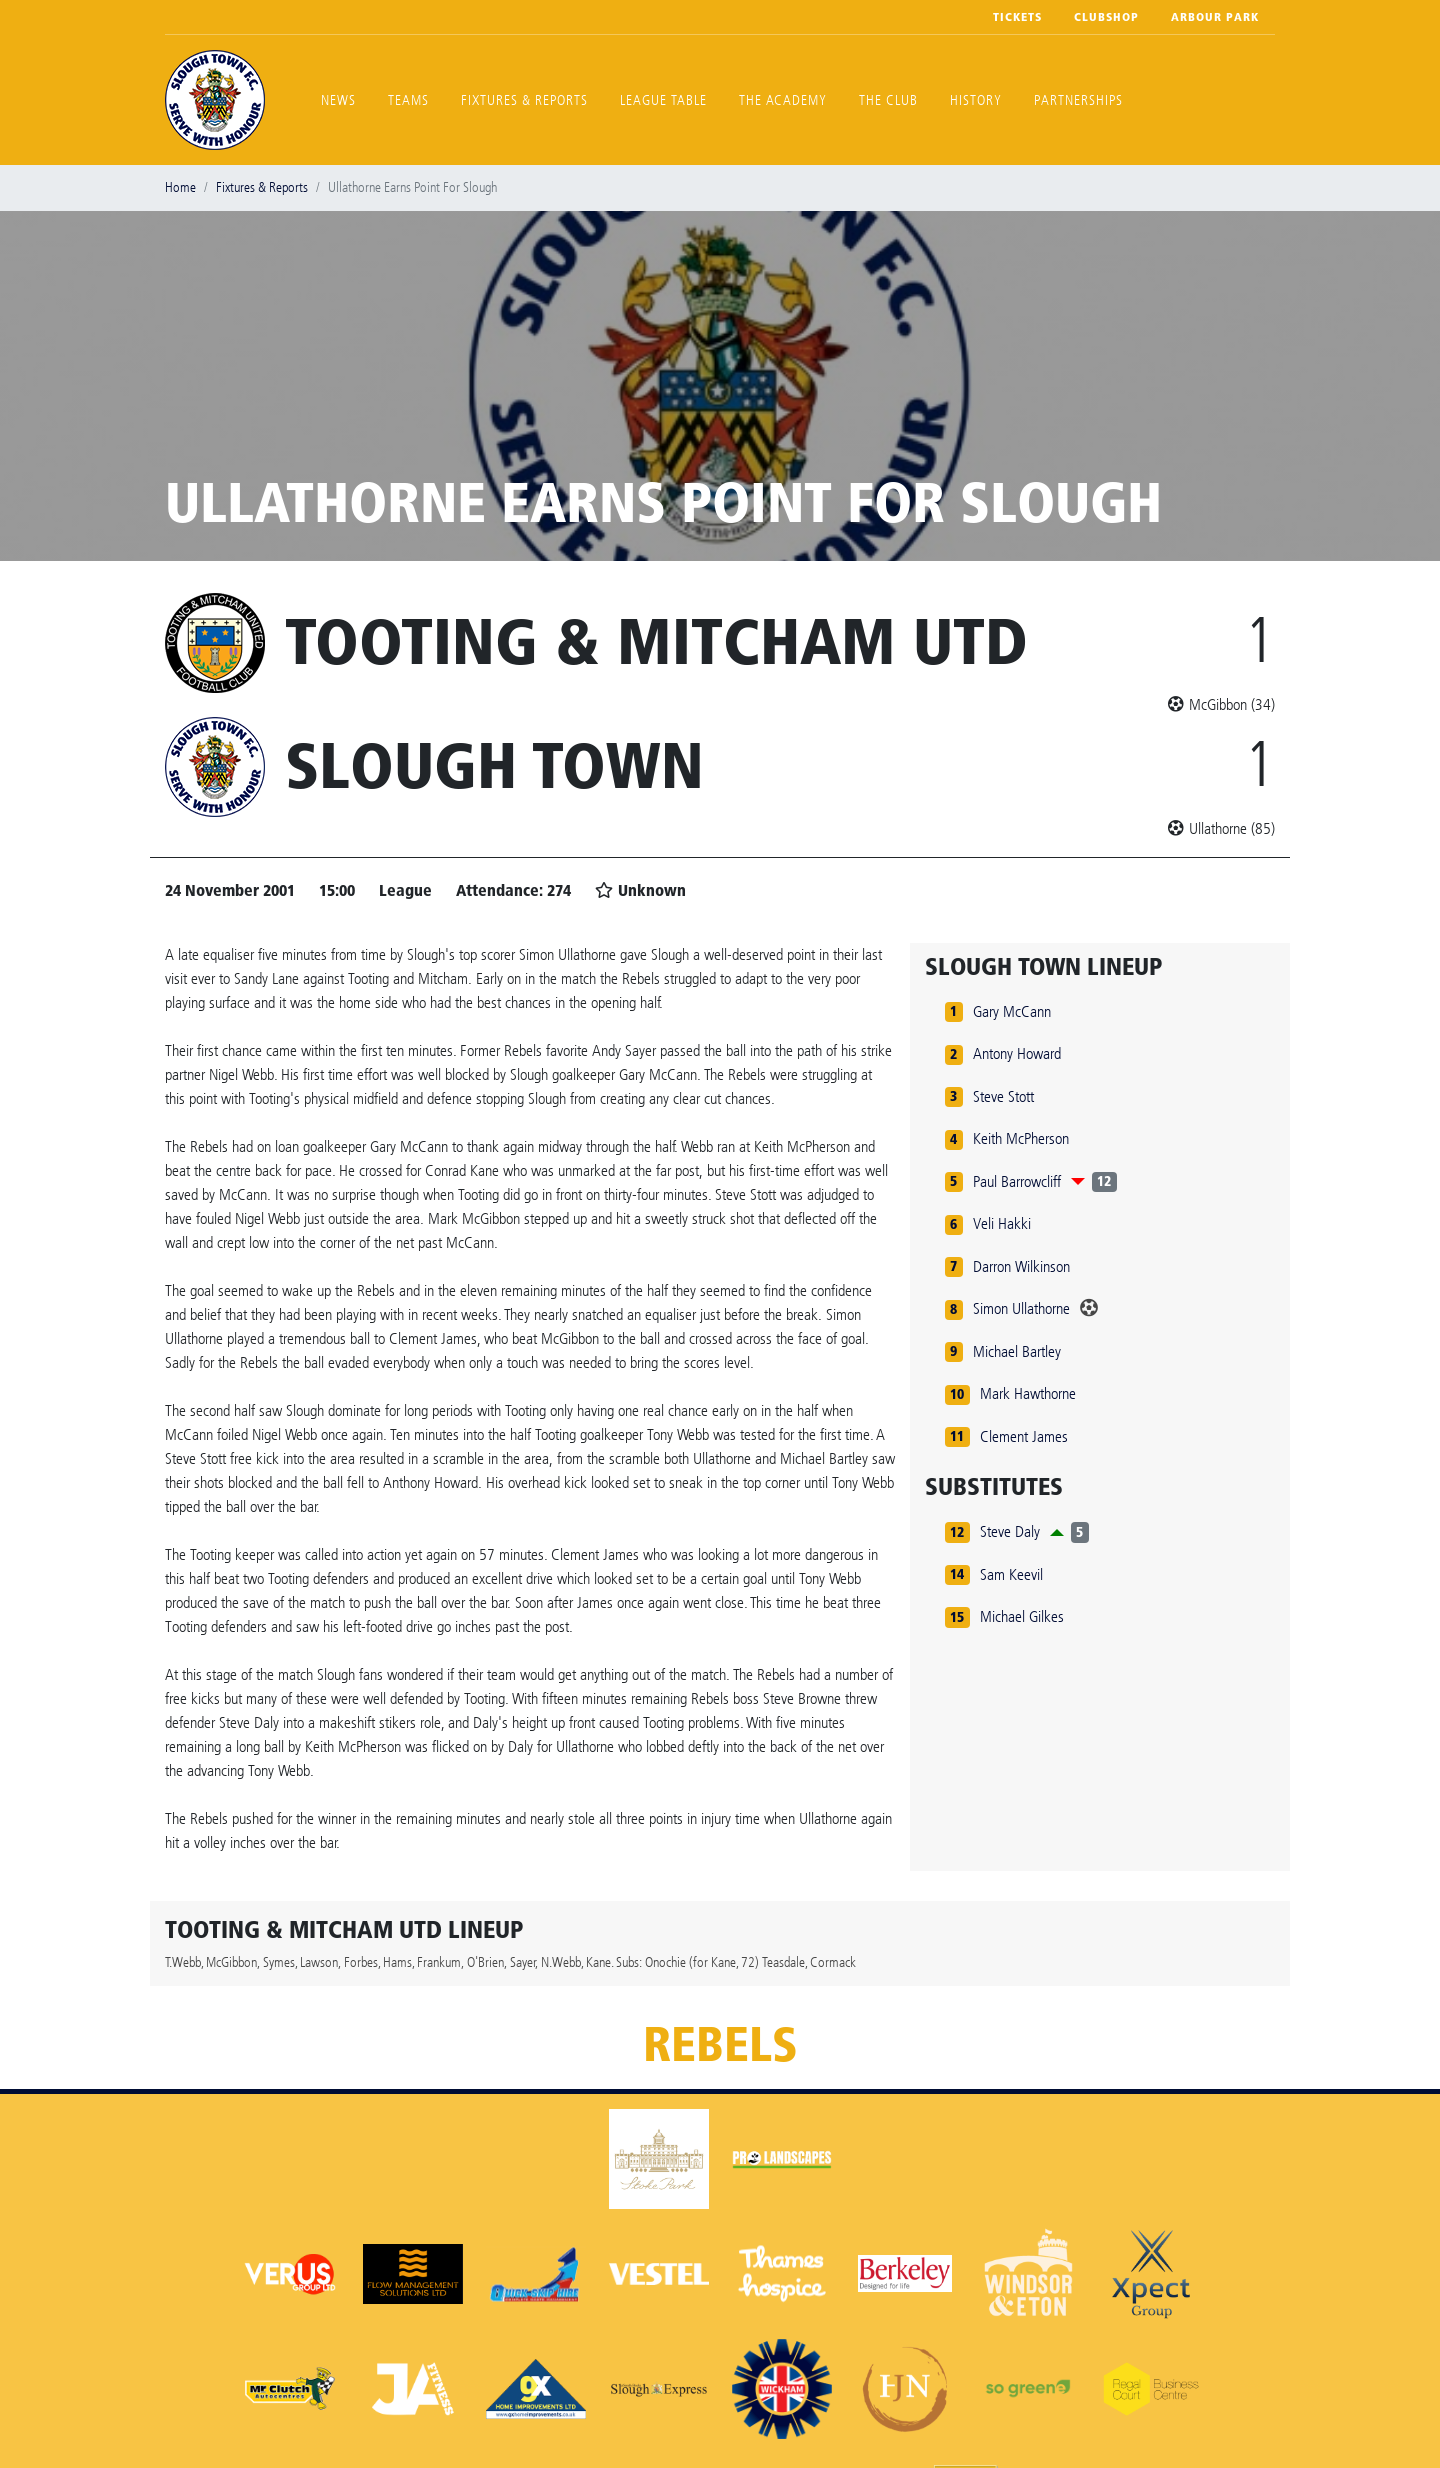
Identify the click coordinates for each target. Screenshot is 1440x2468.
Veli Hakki (1002, 1223)
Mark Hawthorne (1028, 1393)
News (338, 100)
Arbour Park (1215, 17)
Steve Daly (1010, 1531)
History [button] (976, 100)
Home (180, 187)
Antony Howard (1017, 1053)
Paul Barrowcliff (1017, 1181)
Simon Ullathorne (1021, 1308)
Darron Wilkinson (1021, 1266)
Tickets (1017, 17)
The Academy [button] (783, 100)
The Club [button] (888, 100)
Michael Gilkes (1022, 1616)
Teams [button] (408, 100)
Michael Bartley (1017, 1351)
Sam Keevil (1011, 1574)
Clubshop (1106, 17)
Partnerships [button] (1078, 100)
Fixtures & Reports (524, 100)
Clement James (1024, 1436)
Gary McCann (1012, 1011)
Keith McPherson (1021, 1138)
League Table (663, 100)
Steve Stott (1003, 1096)
